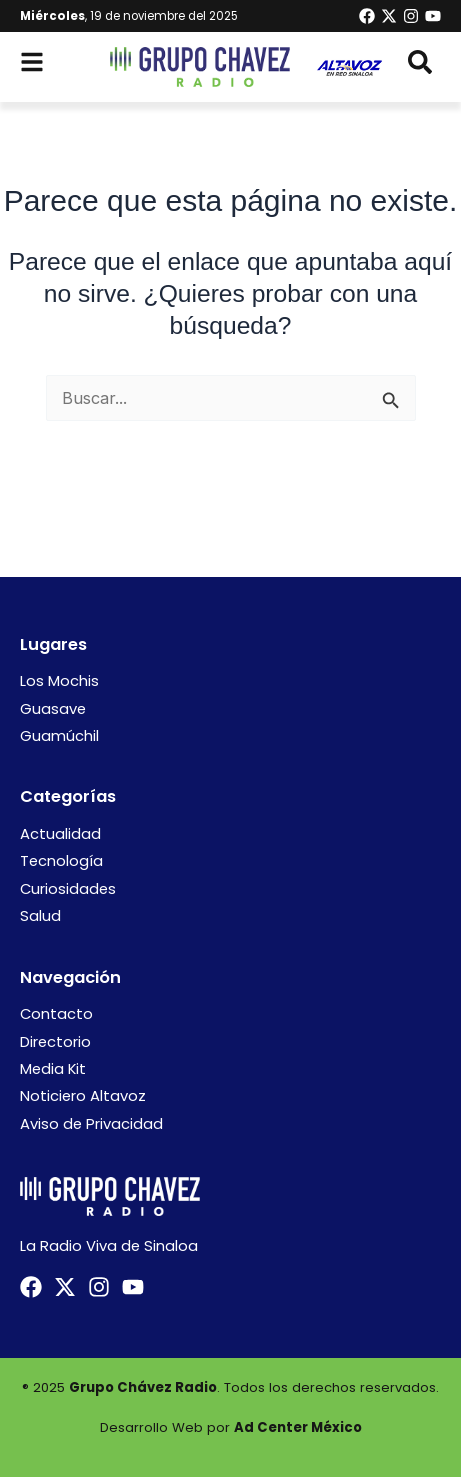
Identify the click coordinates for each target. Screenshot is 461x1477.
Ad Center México (298, 1427)
